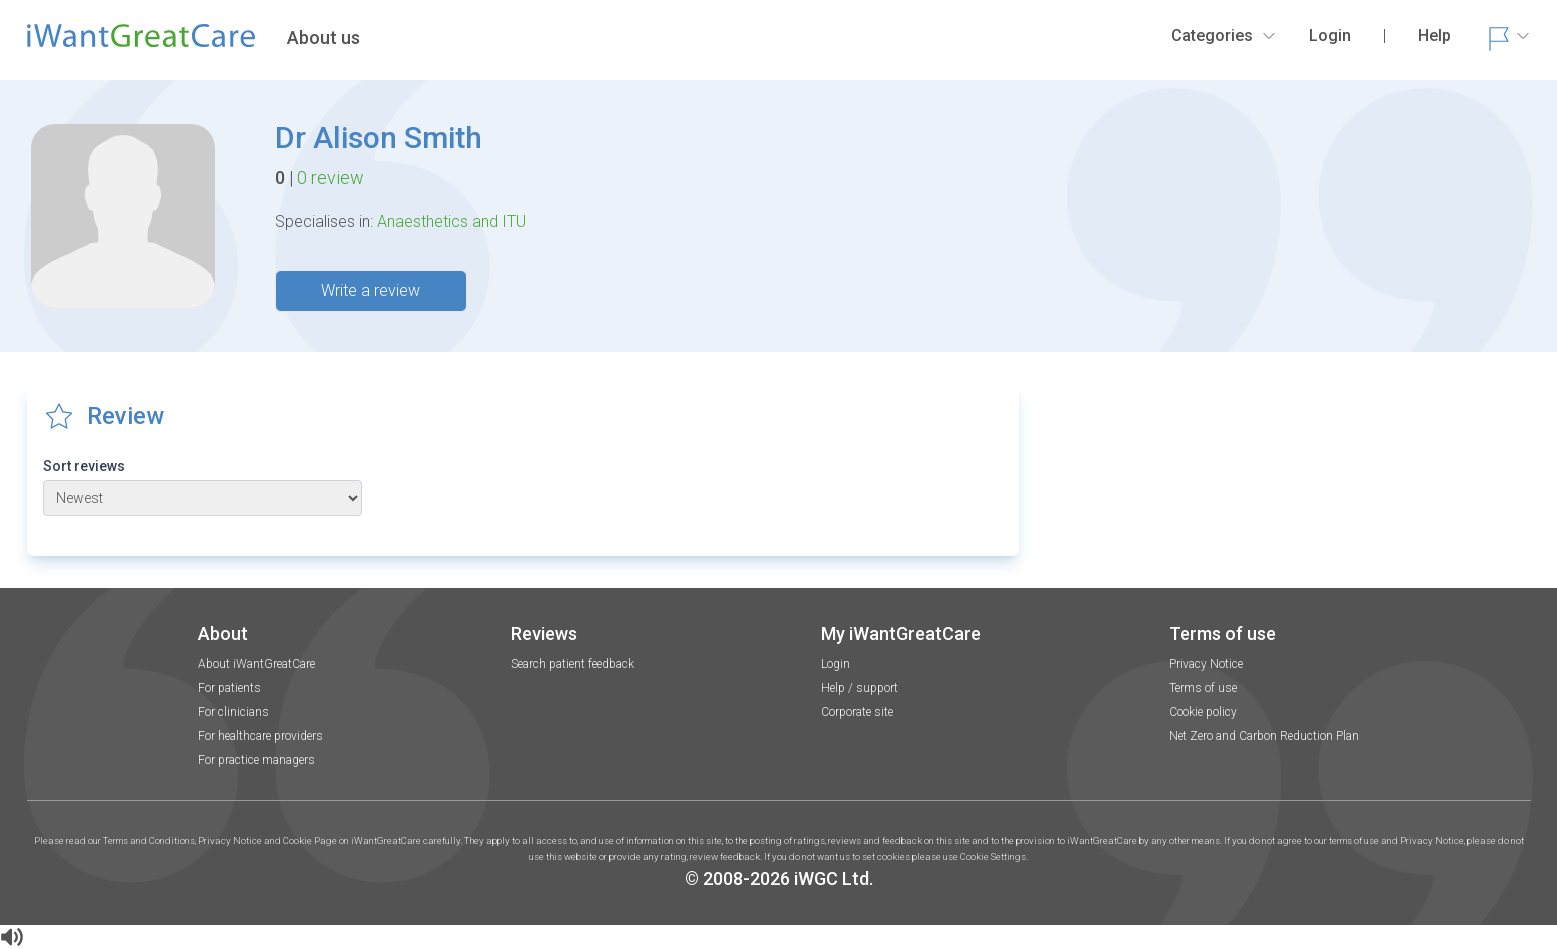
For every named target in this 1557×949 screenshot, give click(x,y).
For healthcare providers (260, 736)
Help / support (859, 688)
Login (835, 664)
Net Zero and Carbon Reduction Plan (1264, 736)
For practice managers (256, 760)
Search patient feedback (572, 664)
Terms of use (1203, 688)
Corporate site (857, 712)
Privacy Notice (1206, 664)
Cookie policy (1203, 712)
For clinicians (233, 712)
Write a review (370, 290)
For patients (229, 688)
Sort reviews (84, 466)
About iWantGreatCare (256, 664)
